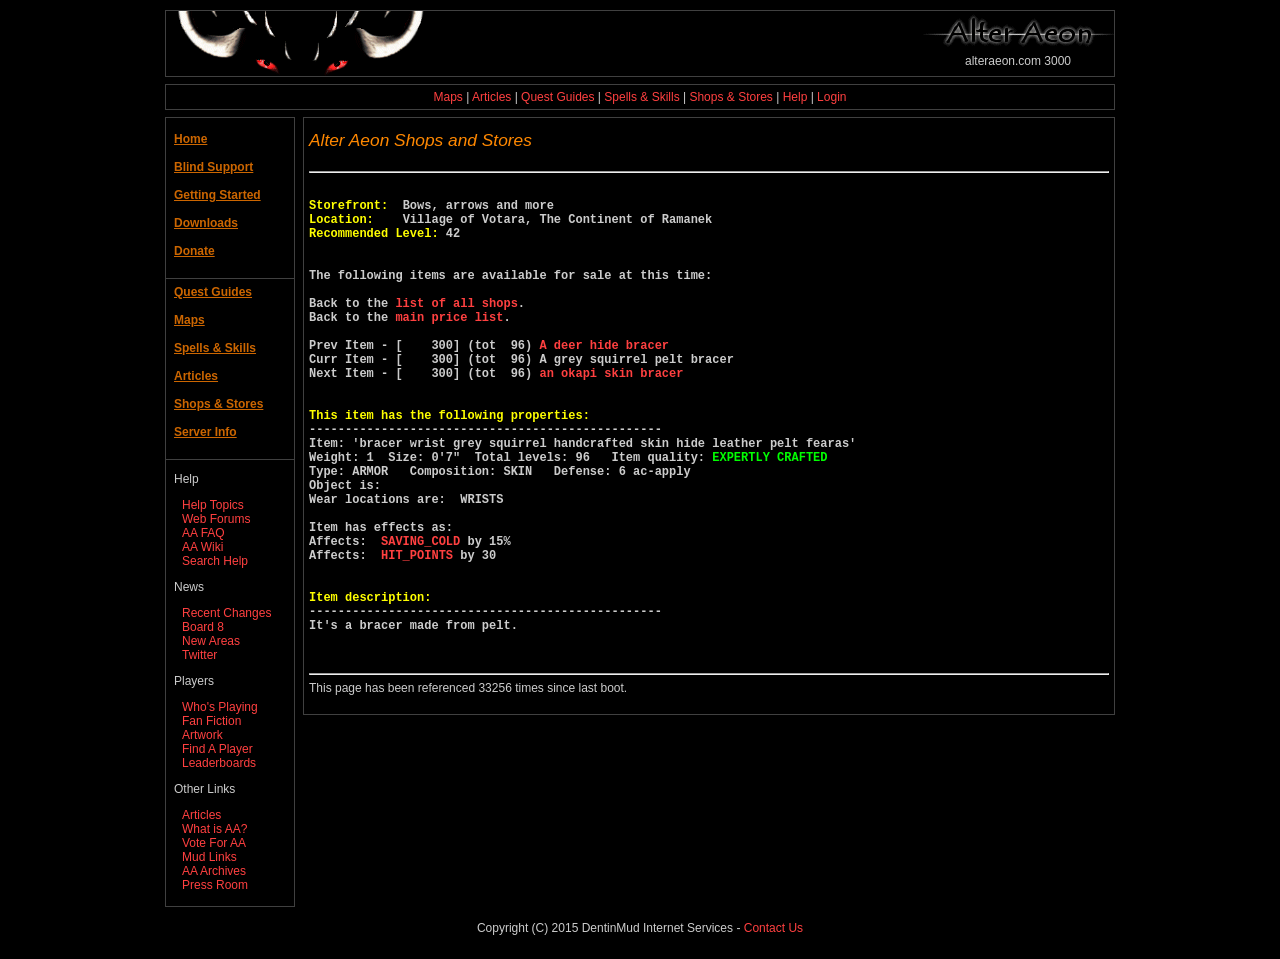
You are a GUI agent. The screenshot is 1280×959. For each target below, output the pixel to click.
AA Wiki (202, 547)
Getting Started (217, 195)
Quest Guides (557, 97)
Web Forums (216, 519)
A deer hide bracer (604, 380)
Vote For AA (214, 843)
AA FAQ (203, 533)
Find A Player (217, 749)
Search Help (215, 561)
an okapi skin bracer (611, 414)
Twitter (199, 655)
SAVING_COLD (420, 618)
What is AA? (214, 829)
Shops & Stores (730, 97)
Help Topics (213, 505)
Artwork (202, 735)
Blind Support (213, 167)
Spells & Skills (641, 97)
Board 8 (203, 627)
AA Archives (214, 871)
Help (795, 97)
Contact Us (773, 928)
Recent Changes (226, 613)
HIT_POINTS (417, 635)
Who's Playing (220, 707)
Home (190, 139)
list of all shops (456, 329)
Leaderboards (219, 763)
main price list (449, 346)
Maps (448, 97)
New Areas (211, 641)
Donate (194, 251)
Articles (491, 97)
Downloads (206, 223)
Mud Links (209, 857)
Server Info (205, 432)
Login (831, 97)
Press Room (215, 885)
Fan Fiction (211, 721)
